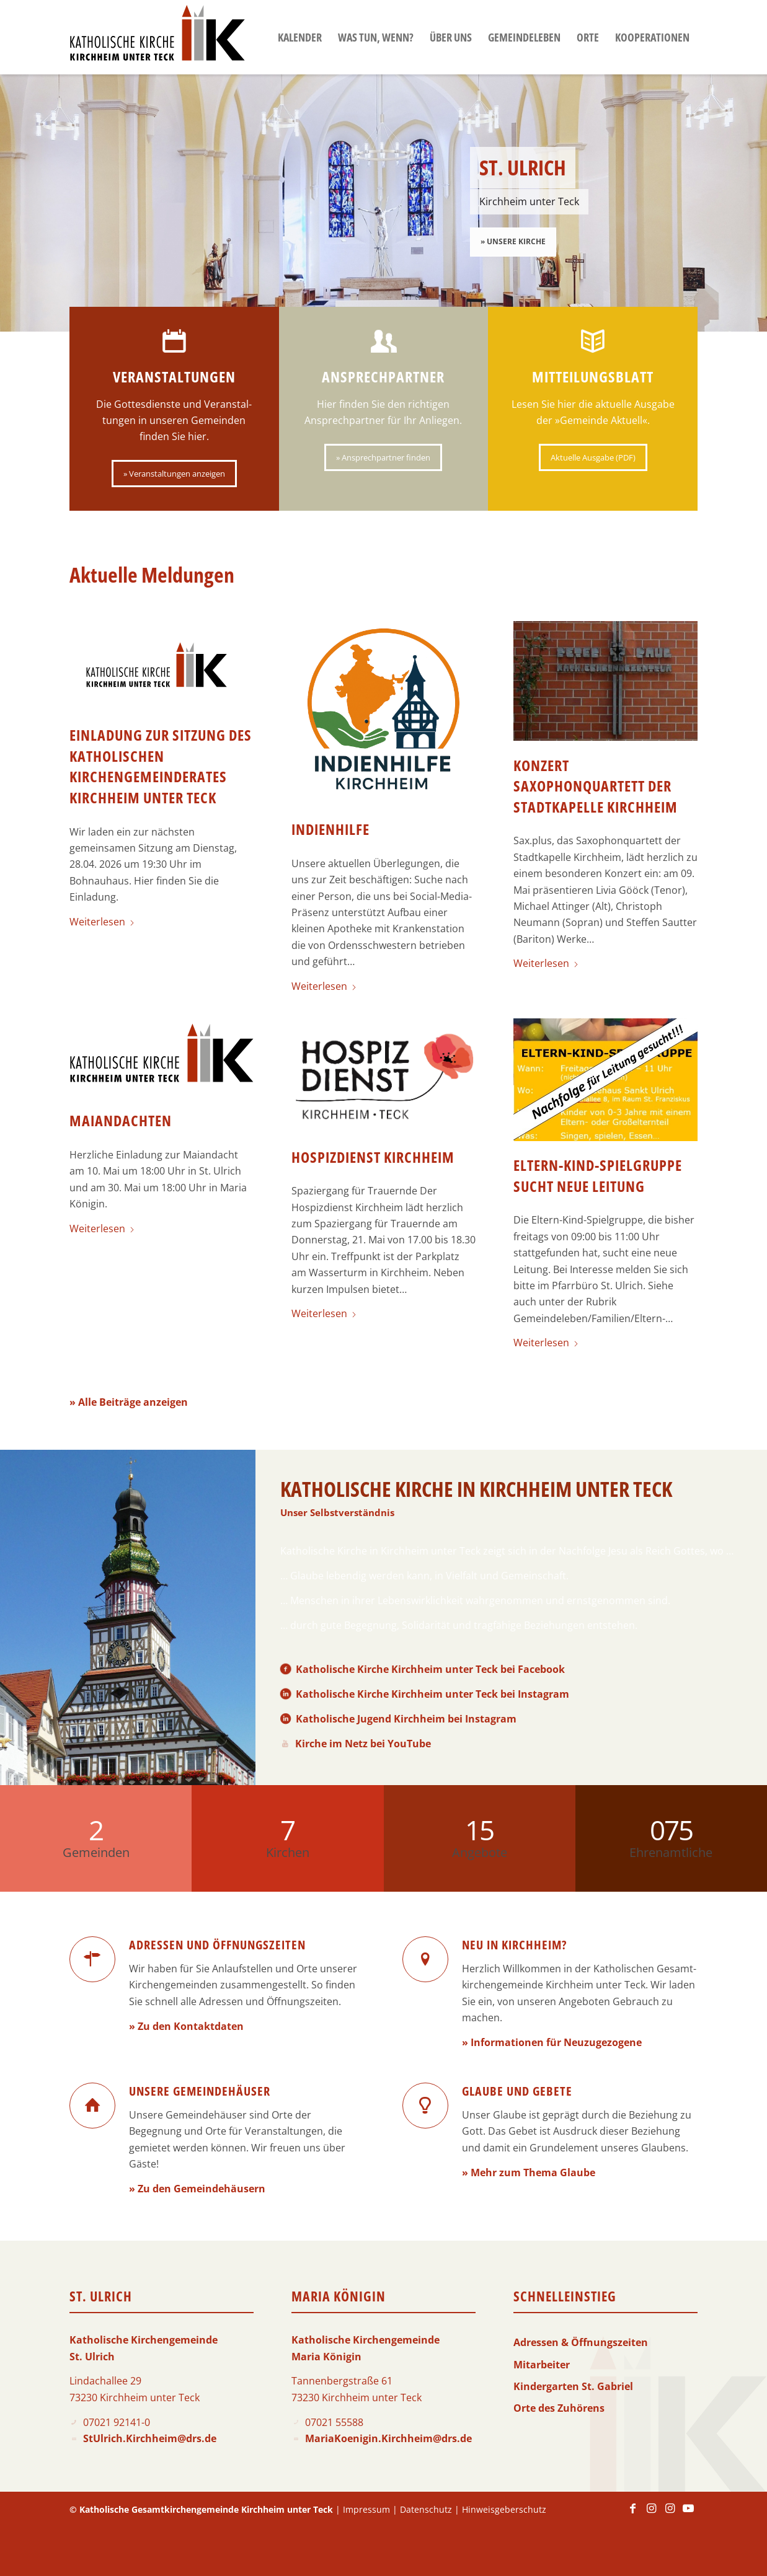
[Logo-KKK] (157, 37)
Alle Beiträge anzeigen (133, 1402)
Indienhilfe (330, 829)
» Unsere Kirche (513, 241)
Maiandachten (120, 1120)
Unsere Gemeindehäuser (199, 2091)
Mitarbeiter (541, 2364)
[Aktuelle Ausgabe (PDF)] (593, 457)
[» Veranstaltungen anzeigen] (174, 473)
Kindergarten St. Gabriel (573, 2386)
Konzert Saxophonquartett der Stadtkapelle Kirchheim (595, 786)
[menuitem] (300, 37)
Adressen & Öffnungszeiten (580, 2342)
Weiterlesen (102, 922)
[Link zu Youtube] (688, 2514)
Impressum (366, 2509)
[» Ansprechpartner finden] (383, 457)
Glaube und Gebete (517, 2091)
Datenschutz (426, 2509)
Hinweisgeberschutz (504, 2509)
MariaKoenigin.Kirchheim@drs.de (388, 2438)
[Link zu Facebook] (632, 2514)
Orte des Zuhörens (559, 2408)
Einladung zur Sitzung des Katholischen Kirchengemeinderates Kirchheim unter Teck (160, 766)
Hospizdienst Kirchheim (372, 1157)
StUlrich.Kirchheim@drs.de (149, 2438)
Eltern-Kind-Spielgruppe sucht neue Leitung (597, 1175)
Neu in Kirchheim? (514, 1944)
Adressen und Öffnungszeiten (217, 1944)
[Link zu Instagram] (651, 2514)
